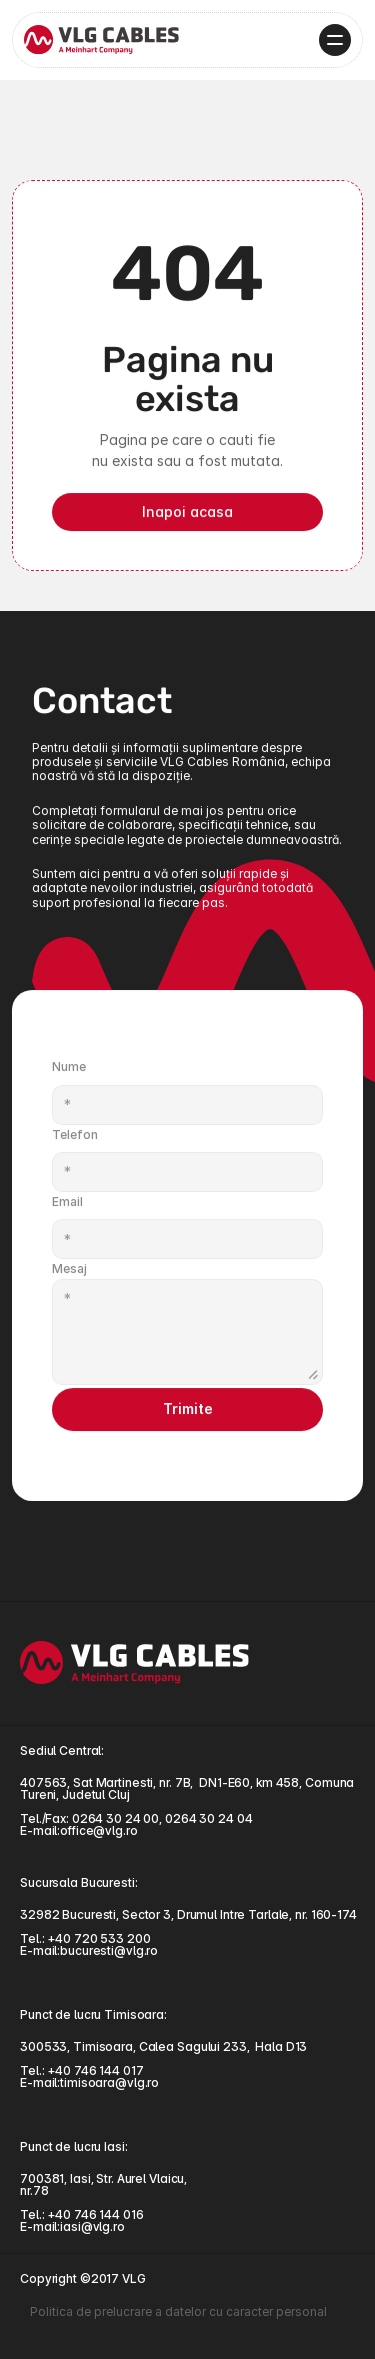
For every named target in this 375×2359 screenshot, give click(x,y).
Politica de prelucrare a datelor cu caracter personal (178, 2311)
